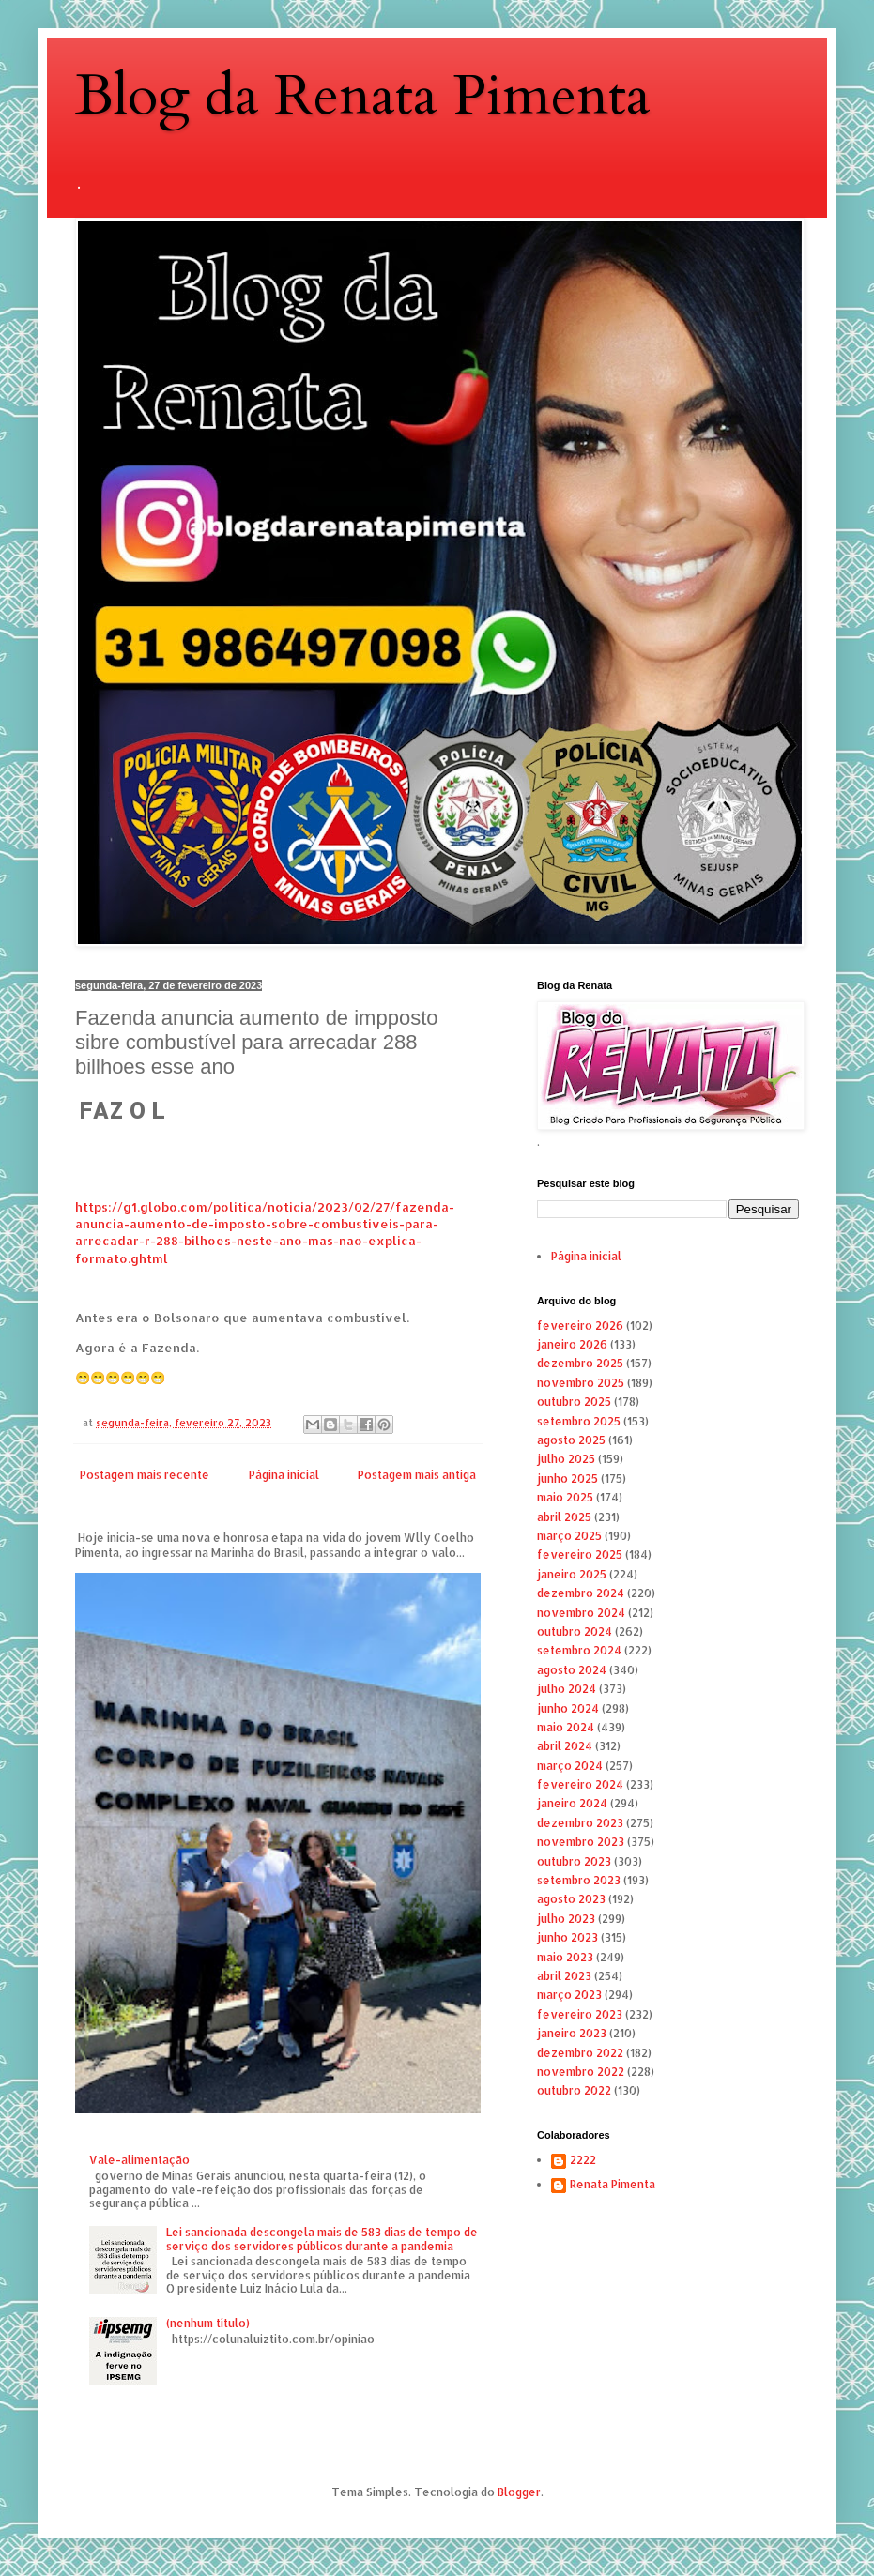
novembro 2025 (580, 1383)
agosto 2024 (571, 1670)
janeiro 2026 (572, 1344)
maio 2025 (565, 1497)
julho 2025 (566, 1459)
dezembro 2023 (580, 1823)
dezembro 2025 (580, 1363)
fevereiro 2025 (579, 1554)
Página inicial (284, 1475)
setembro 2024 (579, 1650)
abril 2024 (564, 1746)
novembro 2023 (580, 1842)
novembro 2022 (580, 2072)
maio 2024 (565, 1727)
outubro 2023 (574, 1861)
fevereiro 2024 (580, 1784)
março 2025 (569, 1536)
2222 (583, 2160)
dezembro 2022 (580, 2053)
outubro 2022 (574, 2090)
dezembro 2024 (580, 1593)
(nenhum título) (208, 2323)
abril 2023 (564, 1976)
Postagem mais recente (144, 1475)
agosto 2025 (571, 1440)
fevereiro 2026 (580, 1325)
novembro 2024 (581, 1613)
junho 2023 (567, 1937)
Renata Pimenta (612, 2184)
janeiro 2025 (571, 1574)
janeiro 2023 (571, 2033)
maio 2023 (565, 1957)
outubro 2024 (574, 1631)
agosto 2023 (571, 1899)
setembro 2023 (579, 1880)
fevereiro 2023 (579, 2014)
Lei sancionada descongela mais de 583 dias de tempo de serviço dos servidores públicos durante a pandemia (322, 2238)
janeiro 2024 (572, 1803)
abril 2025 (564, 1517)
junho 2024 (568, 1708)
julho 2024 (566, 1689)
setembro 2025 (579, 1421)
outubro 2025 (574, 1402)
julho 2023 (566, 1919)
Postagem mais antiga (417, 1475)
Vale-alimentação (139, 2160)
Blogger (519, 2492)
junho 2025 (567, 1478)
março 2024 (570, 1766)
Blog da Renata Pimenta (363, 96)
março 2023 (569, 1995)
